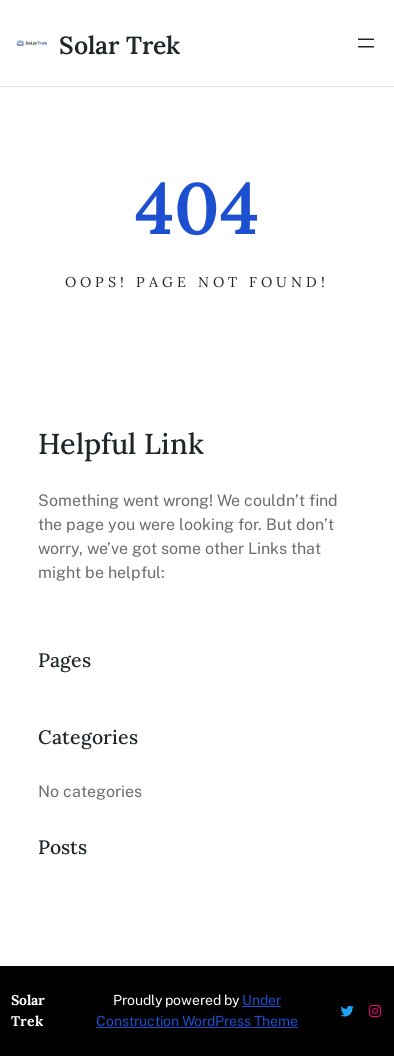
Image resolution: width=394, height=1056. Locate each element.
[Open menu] (366, 43)
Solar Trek (119, 45)
